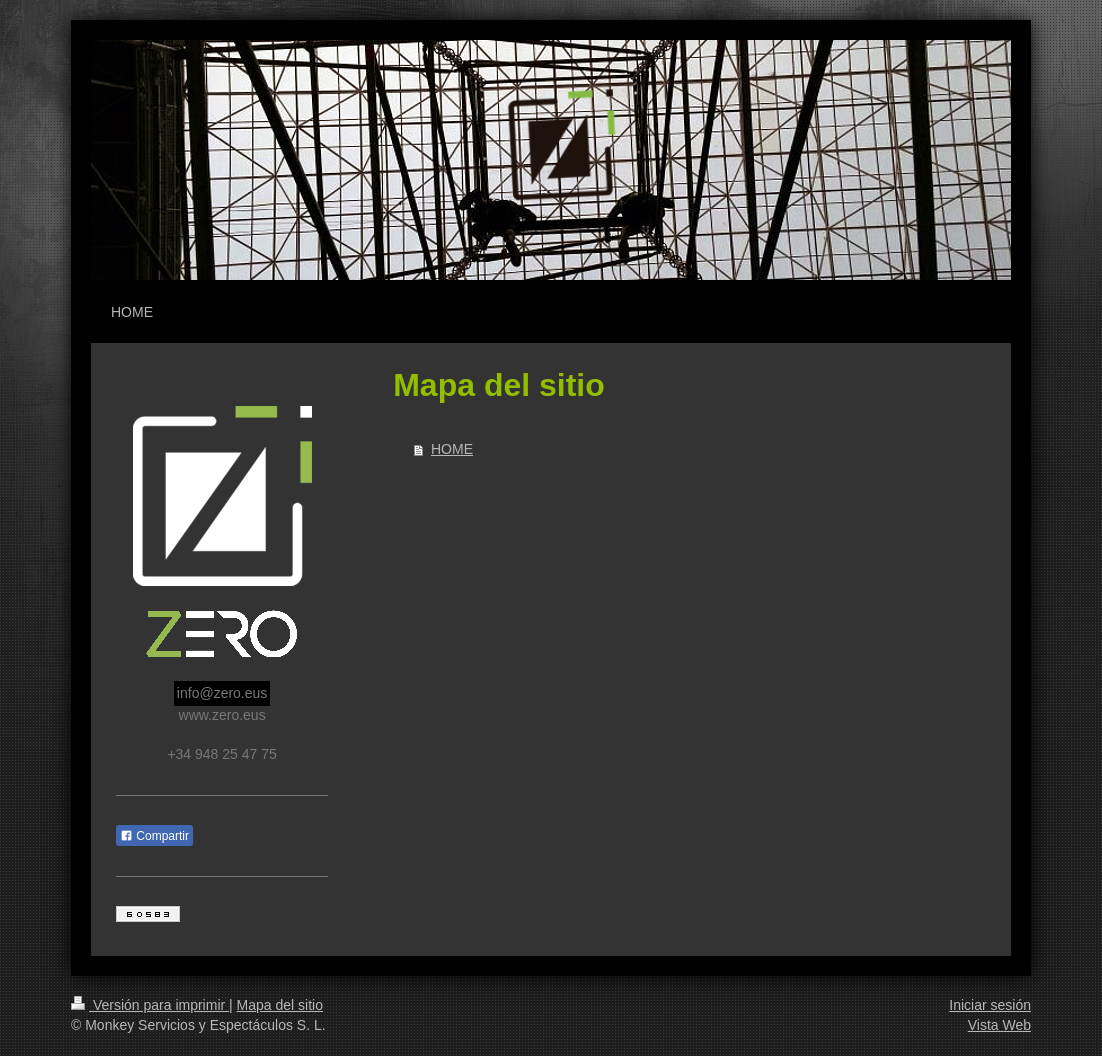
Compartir (154, 836)
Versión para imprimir (150, 1005)
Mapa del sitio (280, 1005)
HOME (452, 449)
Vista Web (999, 1025)
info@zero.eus (222, 693)
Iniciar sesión (990, 1005)
